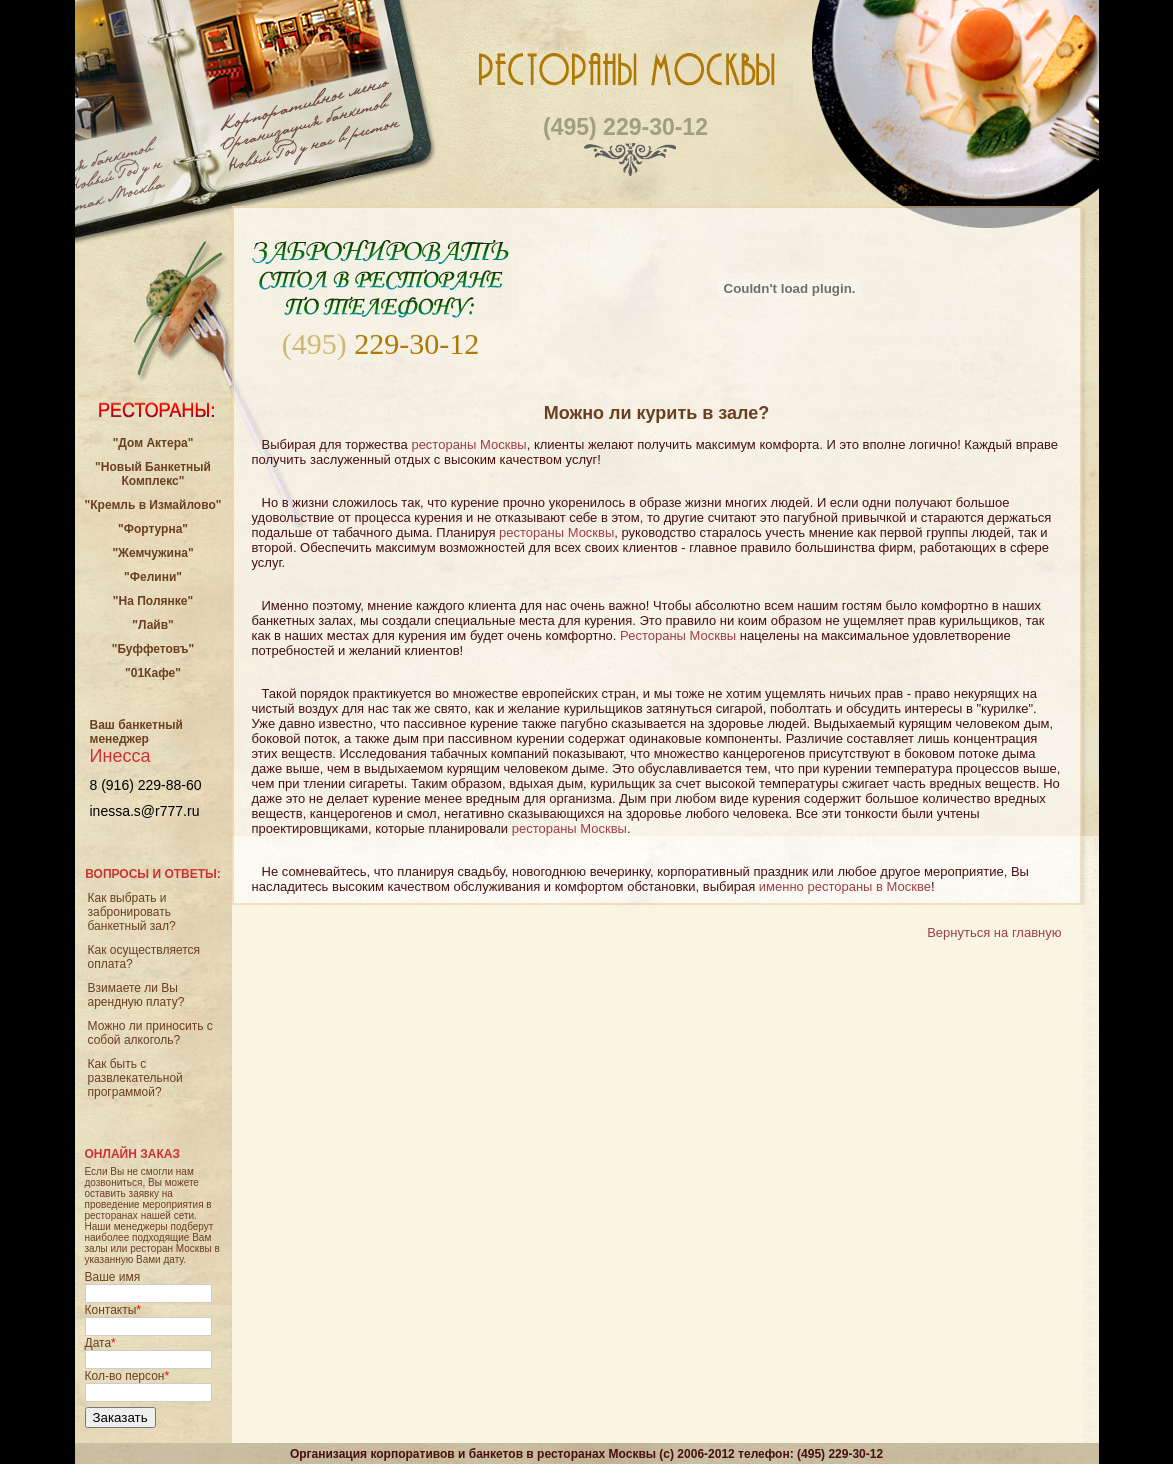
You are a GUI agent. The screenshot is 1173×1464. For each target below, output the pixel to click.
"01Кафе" (153, 673)
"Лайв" (153, 625)
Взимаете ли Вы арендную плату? (136, 995)
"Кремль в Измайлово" (153, 505)
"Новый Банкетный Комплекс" (153, 474)
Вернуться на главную (994, 932)
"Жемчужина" (152, 553)
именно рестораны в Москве (845, 886)
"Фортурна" (153, 529)
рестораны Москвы (468, 444)
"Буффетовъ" (153, 649)
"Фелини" (153, 577)
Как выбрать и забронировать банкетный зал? (132, 912)
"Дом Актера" (153, 443)
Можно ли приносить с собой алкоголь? (150, 1033)
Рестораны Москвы (678, 635)
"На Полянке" (153, 601)
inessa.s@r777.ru (145, 811)
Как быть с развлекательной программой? (135, 1078)
